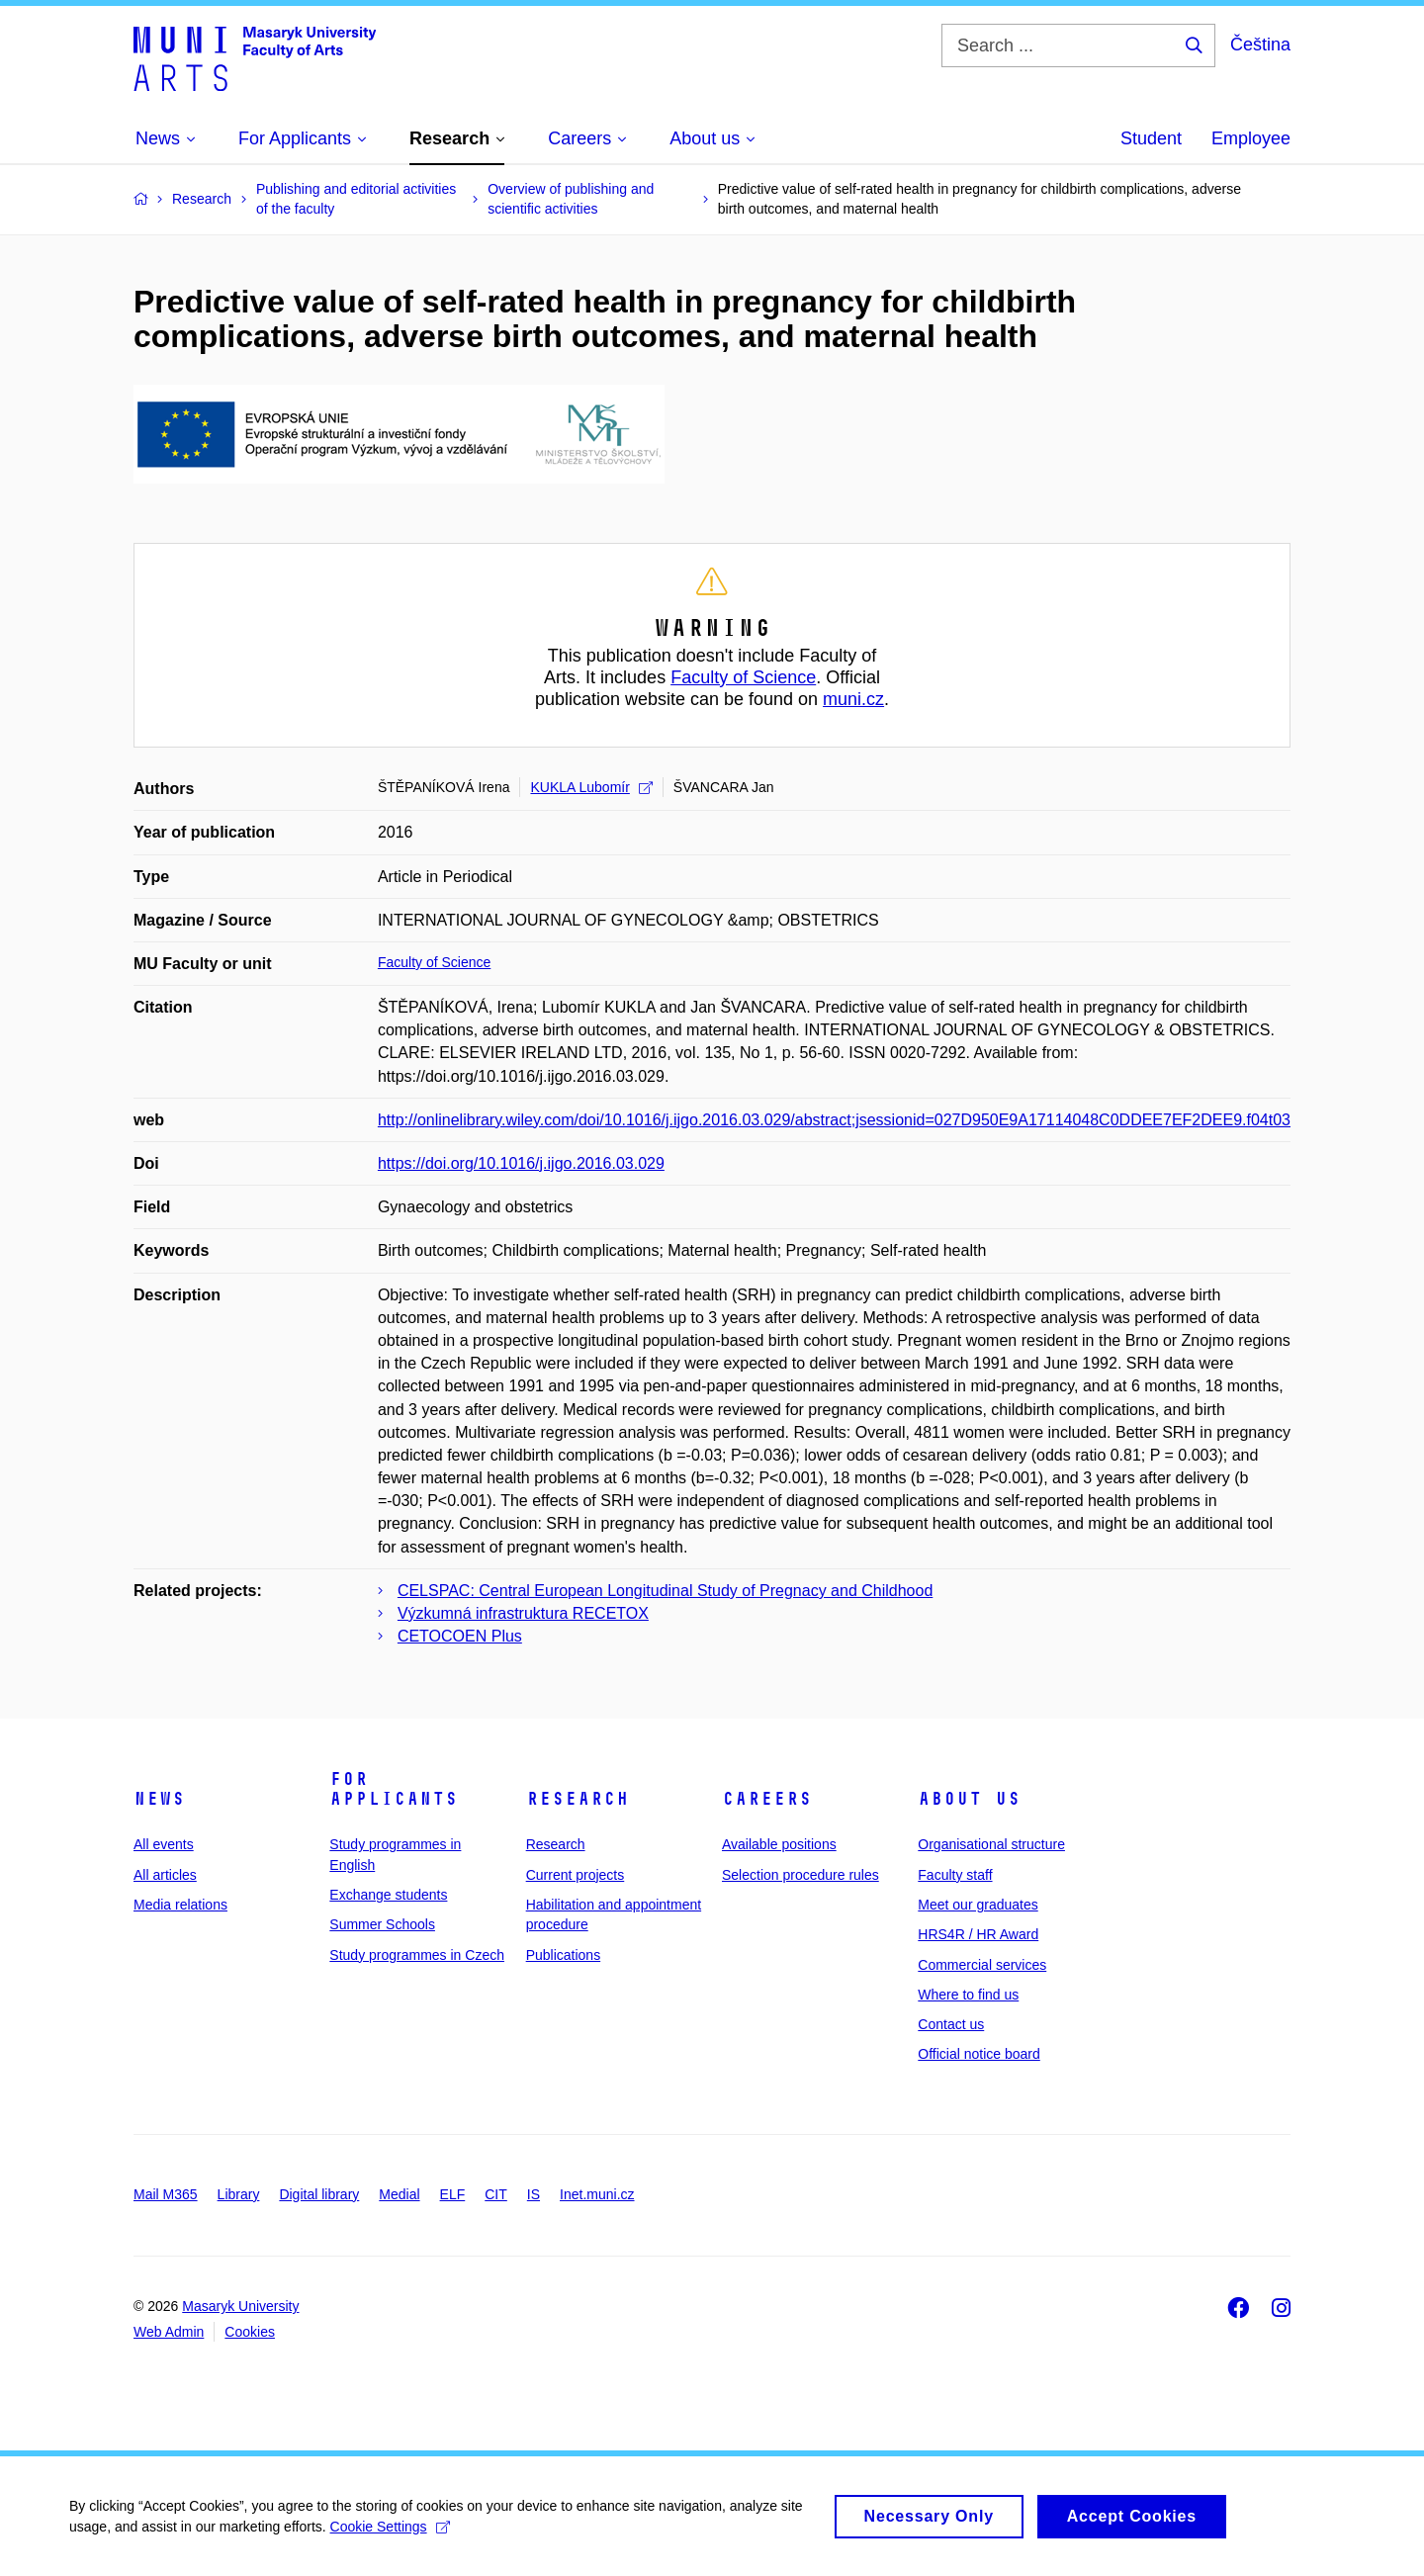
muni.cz (853, 699)
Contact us (951, 2024)
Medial (399, 2194)
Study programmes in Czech (416, 1955)
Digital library (319, 2194)
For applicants (393, 1789)
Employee (1250, 138)
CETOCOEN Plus (460, 1636)
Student (1151, 138)
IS (533, 2194)
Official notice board (978, 2054)
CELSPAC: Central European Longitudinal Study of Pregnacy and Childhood (665, 1590)
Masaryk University (240, 2306)
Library (239, 2194)
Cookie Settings (390, 2532)
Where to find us (968, 1994)
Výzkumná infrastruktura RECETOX (523, 1613)
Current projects (575, 1875)
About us (969, 1799)
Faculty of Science (743, 677)
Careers (767, 1799)
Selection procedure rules (800, 1875)
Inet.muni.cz (597, 2194)
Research (577, 1799)
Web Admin (169, 2332)
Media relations (180, 1904)
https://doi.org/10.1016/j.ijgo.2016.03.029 (521, 1163)
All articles (165, 1875)
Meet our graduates (977, 1904)
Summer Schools (382, 1924)
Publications (563, 1955)
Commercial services (982, 1965)
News (159, 1799)
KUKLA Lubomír (591, 787)
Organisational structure (991, 1844)
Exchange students (388, 1895)
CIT (496, 2194)
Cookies (249, 2332)
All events (164, 1844)
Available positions (779, 1844)
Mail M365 (166, 2194)
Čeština (1260, 44)
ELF (453, 2194)
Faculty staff (955, 1875)
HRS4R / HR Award (978, 1934)
